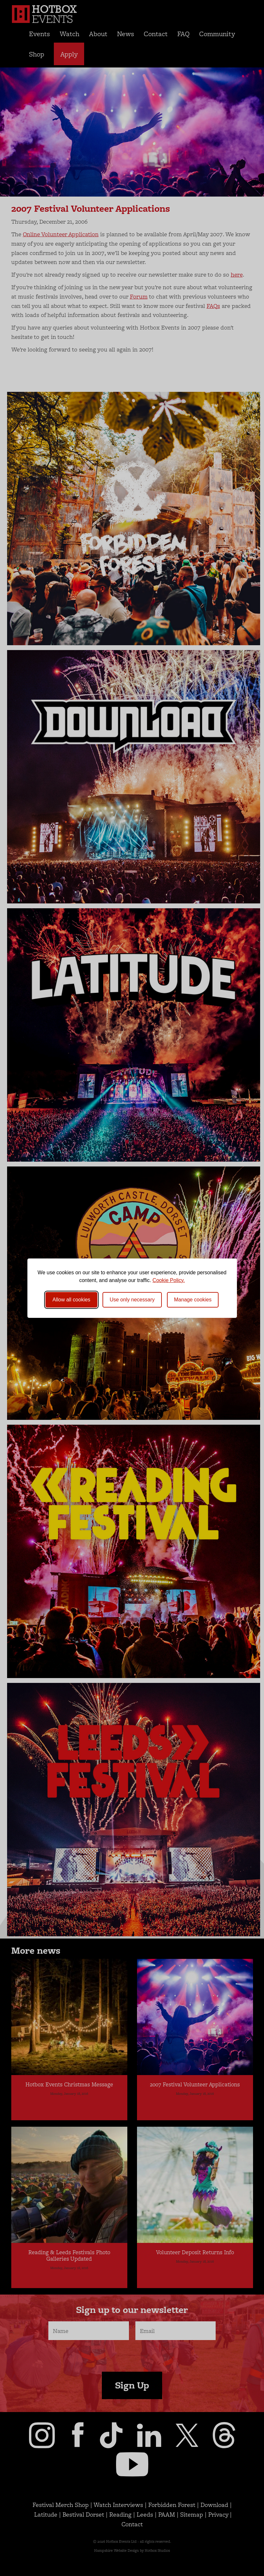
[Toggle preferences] (193, 1300)
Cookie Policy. (168, 1280)
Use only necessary (132, 1299)
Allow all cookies (71, 1299)
